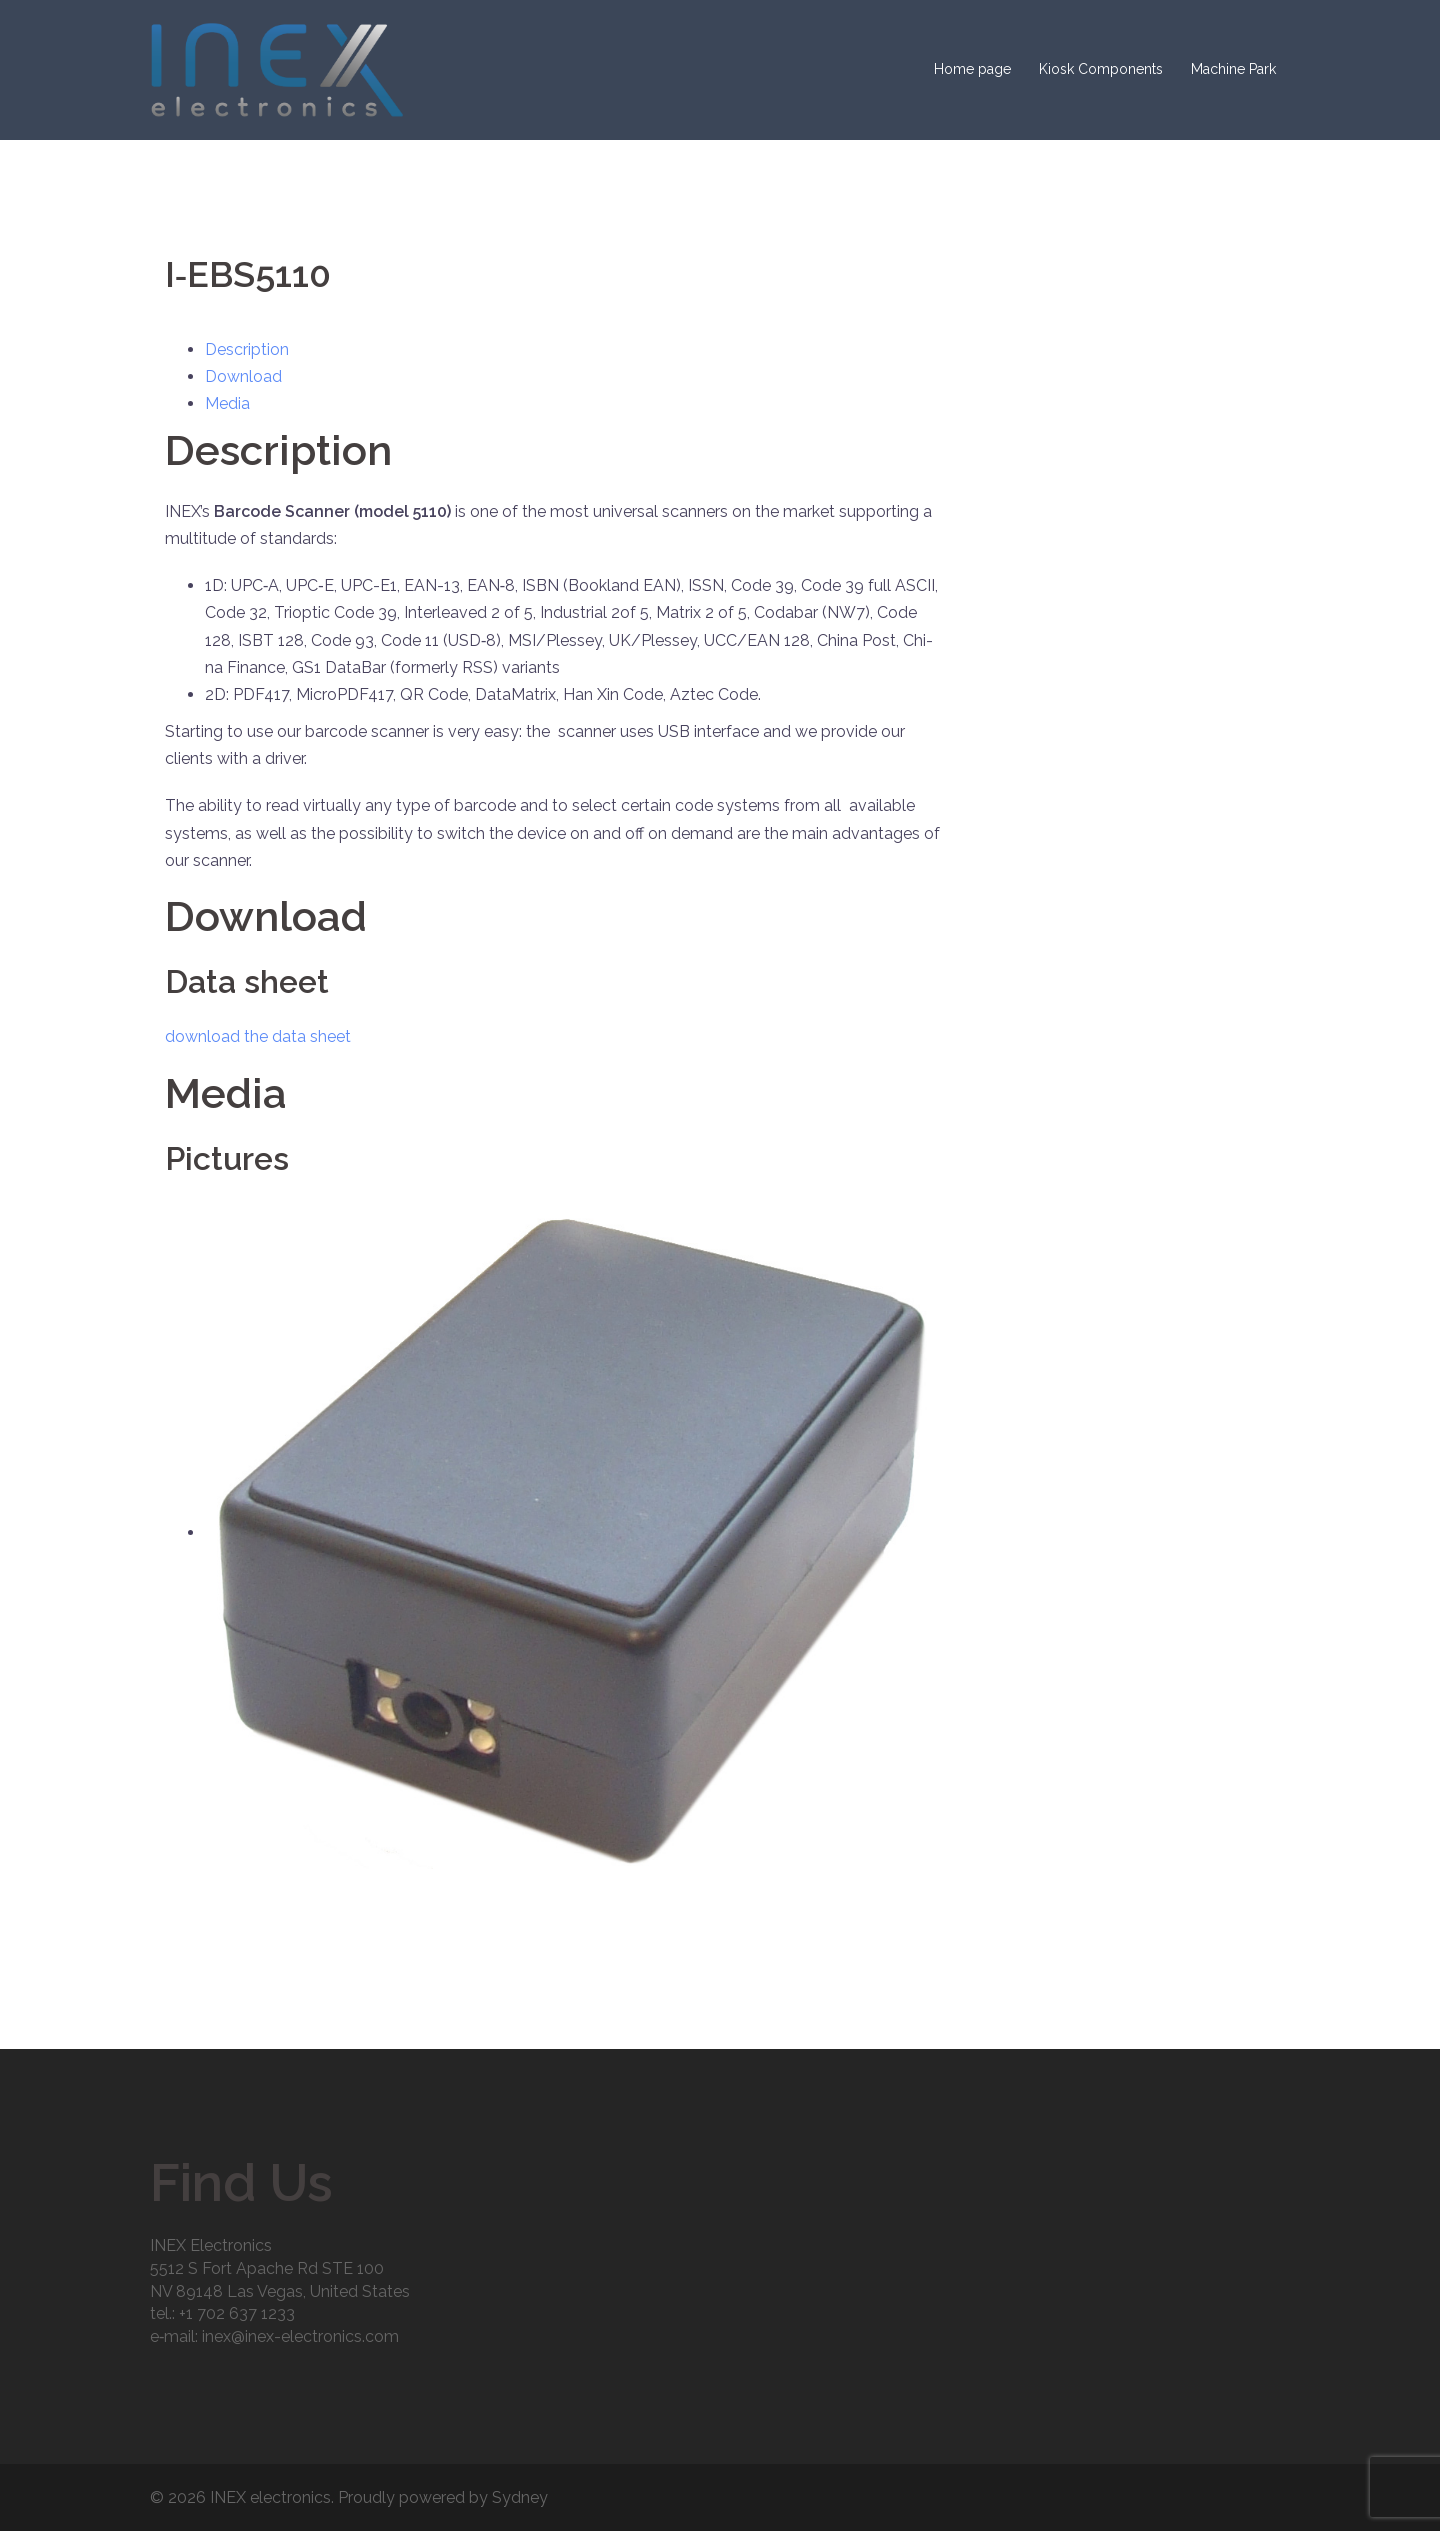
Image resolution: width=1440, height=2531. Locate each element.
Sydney (520, 2497)
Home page (972, 69)
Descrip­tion (247, 349)
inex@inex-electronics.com (300, 2336)
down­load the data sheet (258, 1036)
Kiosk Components (1101, 69)
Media (227, 403)
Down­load (243, 376)
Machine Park (1233, 69)
